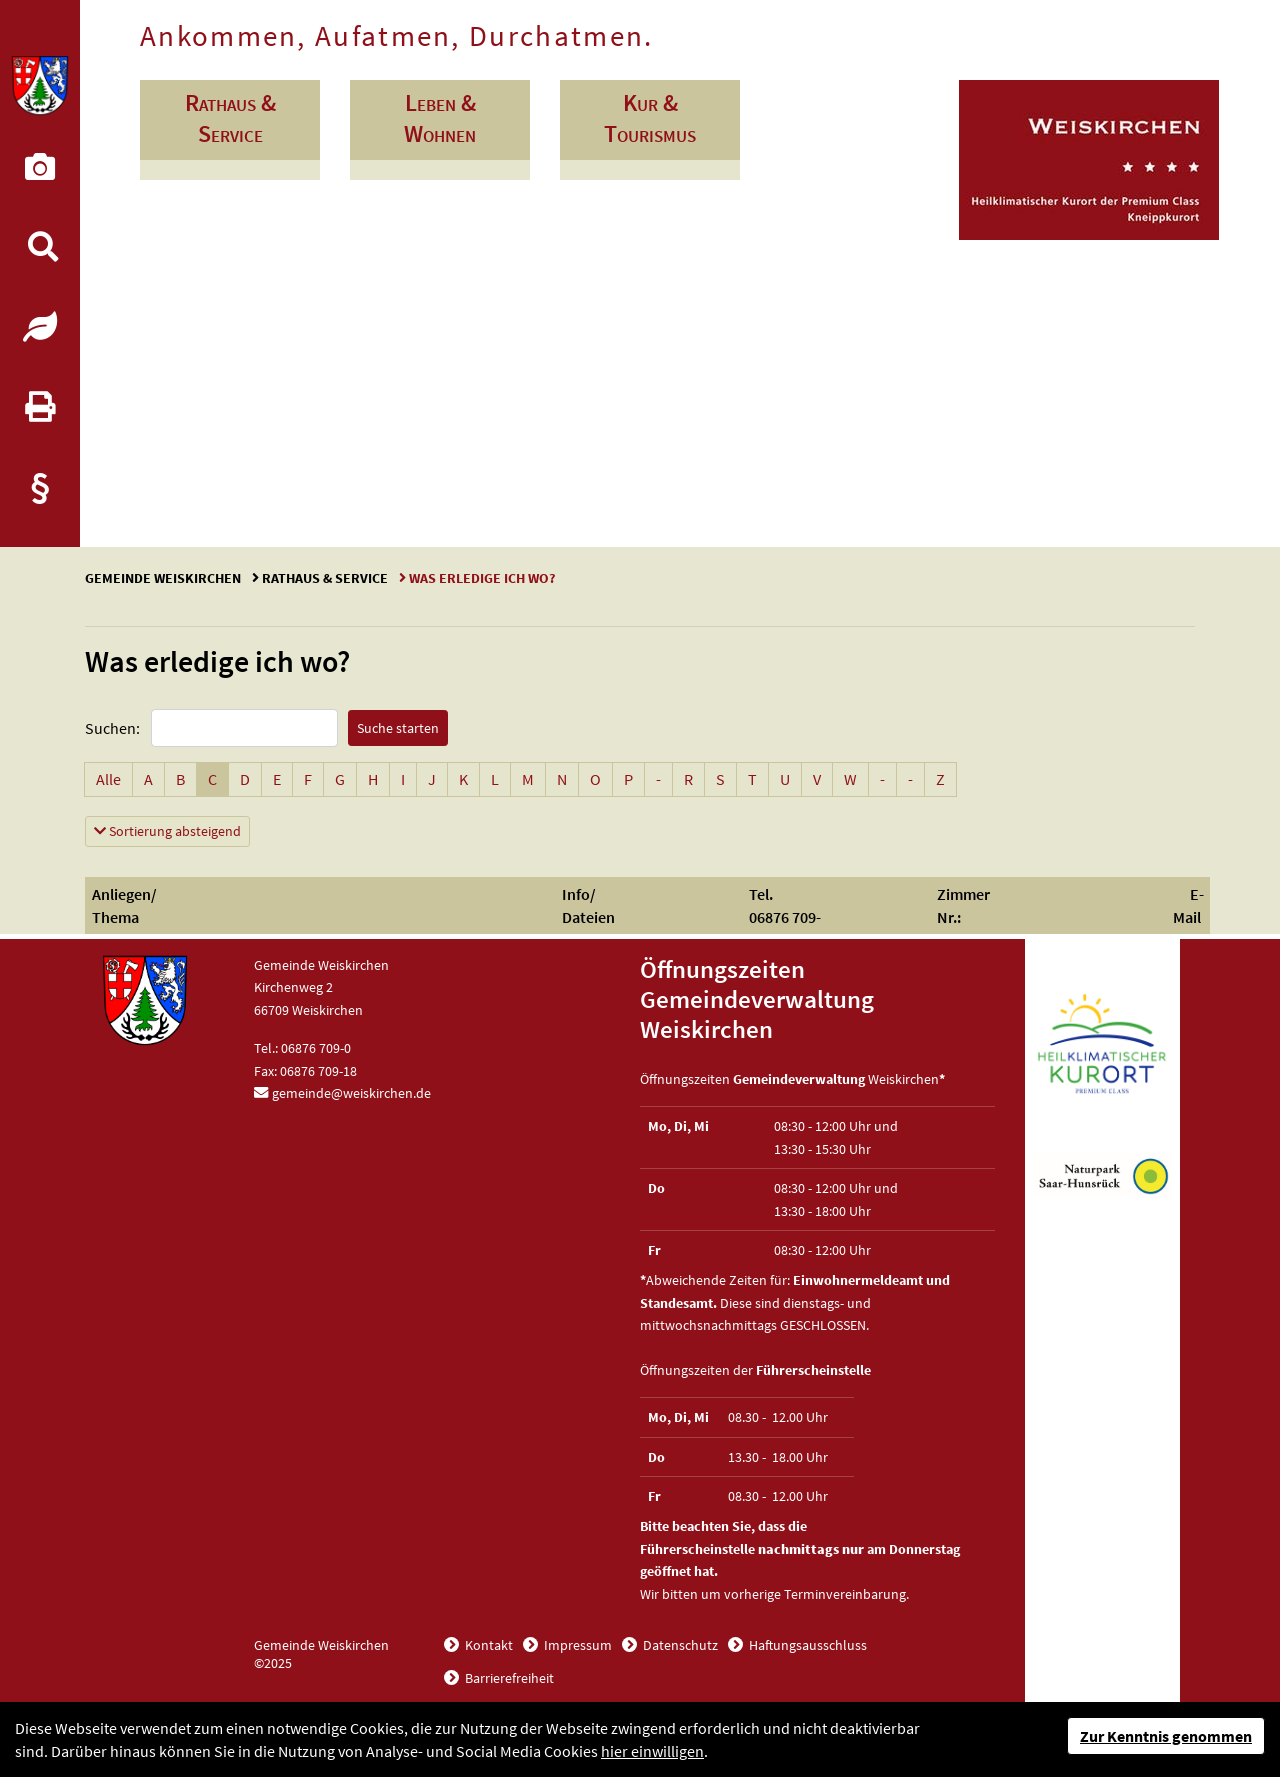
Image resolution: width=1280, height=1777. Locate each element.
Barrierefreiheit (508, 1678)
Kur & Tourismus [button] (650, 118)
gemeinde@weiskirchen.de (351, 1093)
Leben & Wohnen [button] (440, 118)
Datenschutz (679, 1645)
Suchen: (112, 728)
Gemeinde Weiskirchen (164, 578)
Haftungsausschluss (806, 1645)
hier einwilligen (652, 1751)
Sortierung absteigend (172, 830)
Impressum (576, 1645)
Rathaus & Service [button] (230, 118)
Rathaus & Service (325, 578)
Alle (114, 778)
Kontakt (487, 1645)
